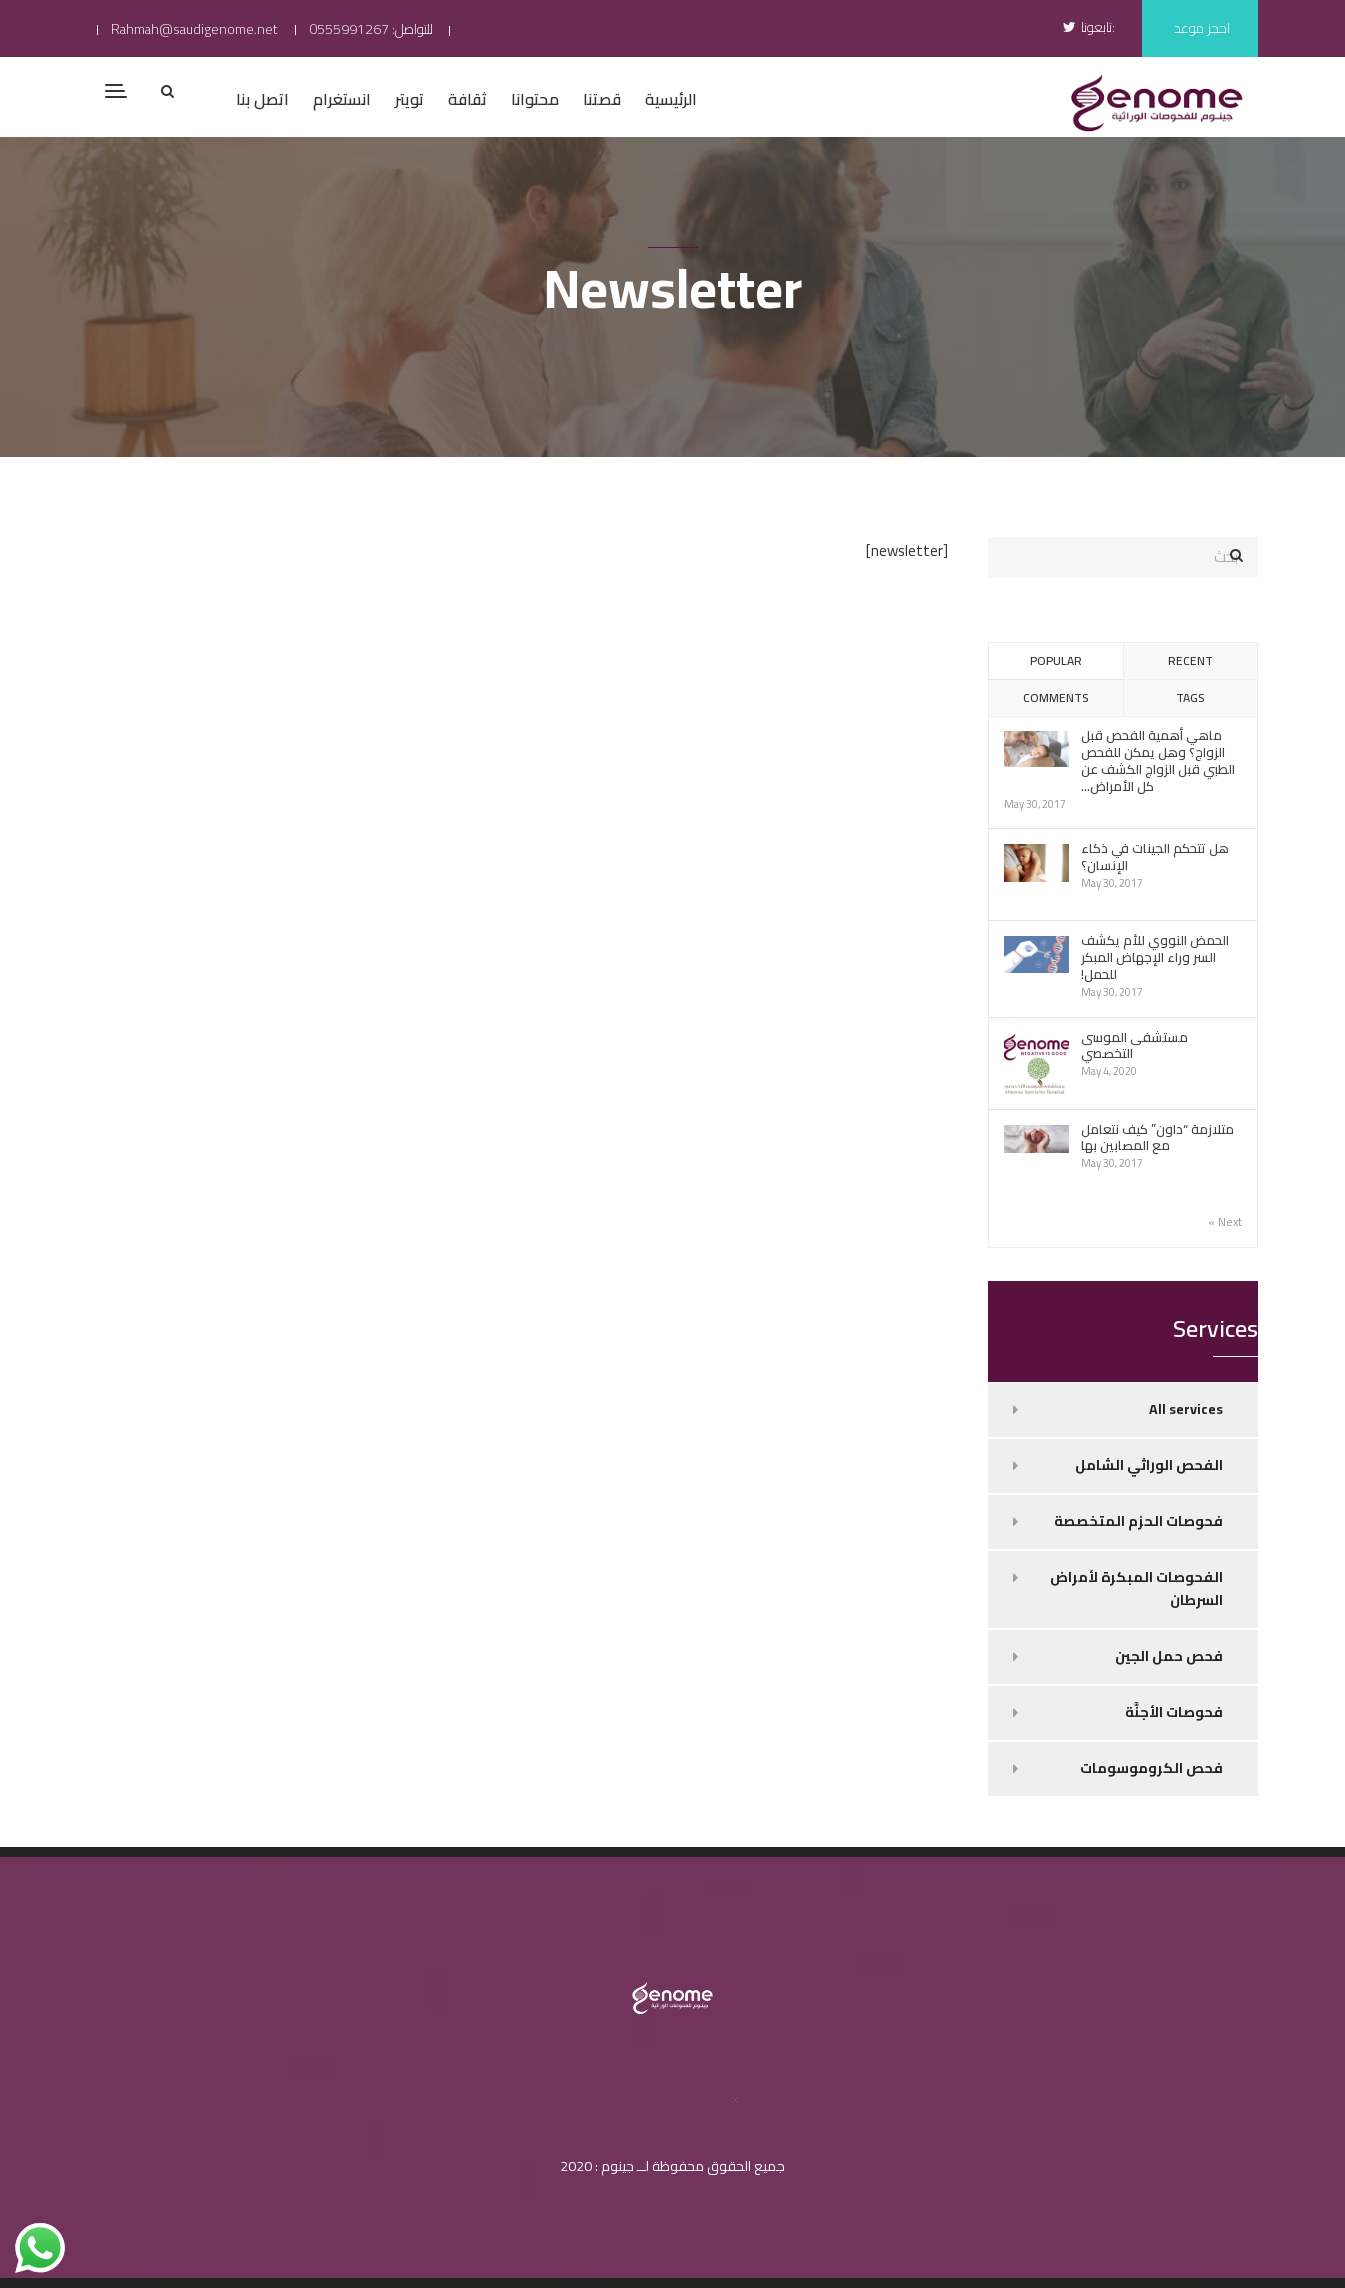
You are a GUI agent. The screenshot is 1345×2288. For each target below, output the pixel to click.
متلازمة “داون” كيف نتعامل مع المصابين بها (1157, 1137)
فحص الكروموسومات (1151, 1768)
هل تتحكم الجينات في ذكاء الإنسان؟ (1155, 856)
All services (1186, 1409)
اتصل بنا (262, 99)
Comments (1055, 697)
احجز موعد (1202, 28)
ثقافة (467, 99)
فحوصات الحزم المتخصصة (1138, 1521)
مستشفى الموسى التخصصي (1134, 1045)
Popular (1056, 660)
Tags (1190, 697)
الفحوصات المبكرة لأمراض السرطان (1136, 1589)
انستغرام (342, 99)
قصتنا (602, 99)
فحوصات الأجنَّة (1174, 1712)
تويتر (409, 99)
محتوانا (535, 99)
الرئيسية (671, 99)
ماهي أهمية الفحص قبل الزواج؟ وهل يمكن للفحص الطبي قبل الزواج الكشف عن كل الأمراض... (1158, 760)
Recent (1190, 660)
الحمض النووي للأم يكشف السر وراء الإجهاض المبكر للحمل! (1155, 957)
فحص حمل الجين (1169, 1656)
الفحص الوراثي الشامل (1149, 1465)
